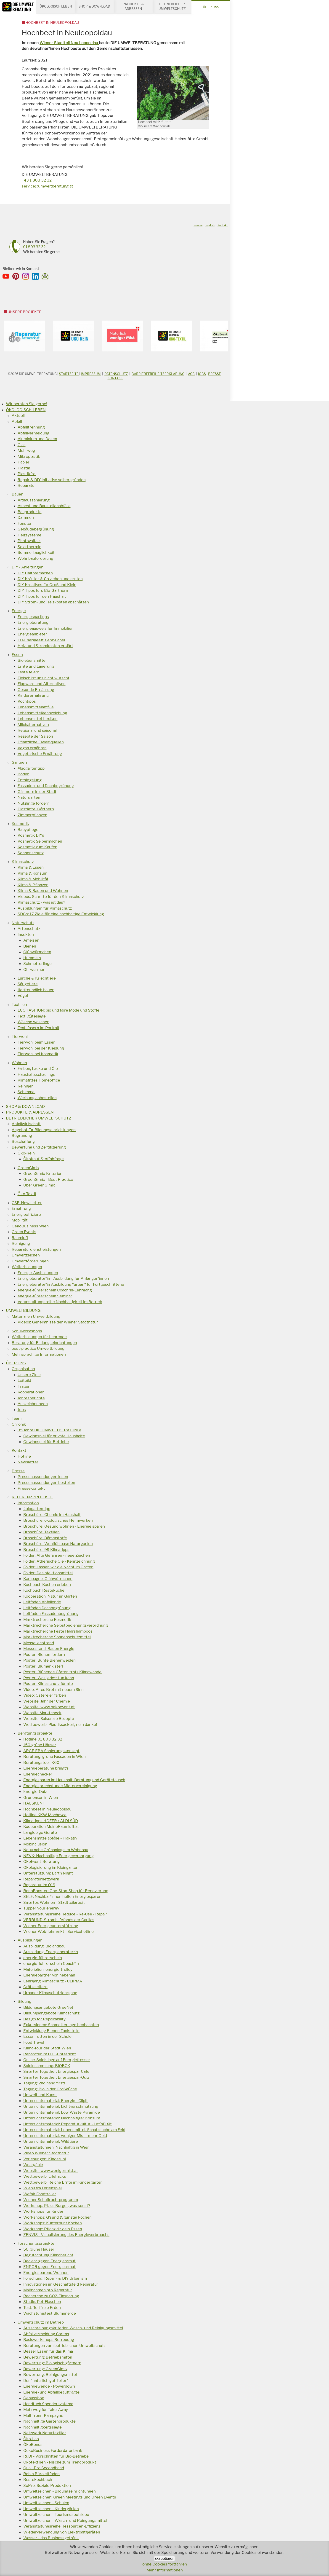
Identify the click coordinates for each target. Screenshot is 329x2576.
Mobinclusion (35, 1844)
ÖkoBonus (32, 2444)
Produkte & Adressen (133, 6)
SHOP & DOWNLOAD (25, 1106)
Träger (24, 1386)
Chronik (19, 1424)
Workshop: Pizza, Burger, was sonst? (56, 2205)
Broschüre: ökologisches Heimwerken (58, 1520)
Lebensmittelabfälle (36, 707)
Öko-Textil (27, 1194)
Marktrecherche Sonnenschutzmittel (57, 1637)
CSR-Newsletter (27, 1202)
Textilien (19, 1004)
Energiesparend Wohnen (46, 2272)
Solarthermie (29, 546)
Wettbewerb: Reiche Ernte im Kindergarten (63, 2182)
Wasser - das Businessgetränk (51, 2538)
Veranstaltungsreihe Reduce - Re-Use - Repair (65, 1914)
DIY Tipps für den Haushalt (42, 596)
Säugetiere (28, 984)
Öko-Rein (26, 1153)
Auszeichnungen (33, 1403)
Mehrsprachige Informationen (39, 1354)
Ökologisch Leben (55, 6)
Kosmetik (20, 823)
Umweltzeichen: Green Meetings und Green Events (69, 2497)
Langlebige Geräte (40, 1832)
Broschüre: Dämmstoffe (45, 1538)
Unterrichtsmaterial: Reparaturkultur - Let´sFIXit (67, 2124)
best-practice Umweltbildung (38, 1348)
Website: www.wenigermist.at (50, 2170)
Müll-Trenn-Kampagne (43, 2415)
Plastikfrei (27, 473)
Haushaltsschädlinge (36, 1074)
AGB (191, 374)
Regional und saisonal (37, 730)
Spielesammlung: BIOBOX (46, 2065)
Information (28, 1503)
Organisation (23, 1368)
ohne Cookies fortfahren (164, 2564)
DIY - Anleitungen (27, 567)
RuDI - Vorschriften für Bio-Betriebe (56, 2456)
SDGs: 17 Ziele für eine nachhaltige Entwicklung (61, 914)
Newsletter (28, 1462)
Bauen (17, 494)
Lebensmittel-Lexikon (38, 718)
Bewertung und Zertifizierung (39, 1147)
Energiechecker (37, 1774)
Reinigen (26, 1086)
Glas (22, 444)
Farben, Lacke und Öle (38, 1068)
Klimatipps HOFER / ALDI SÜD (50, 1820)
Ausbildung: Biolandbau (44, 1946)
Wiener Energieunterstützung (50, 1925)
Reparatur (27, 485)
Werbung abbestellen (37, 1097)
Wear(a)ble (33, 2164)
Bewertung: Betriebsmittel (47, 2357)
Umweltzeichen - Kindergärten (51, 2508)
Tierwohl (20, 1036)
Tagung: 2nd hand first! (44, 2083)
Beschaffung (23, 1141)
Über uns (211, 7)
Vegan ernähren (32, 748)
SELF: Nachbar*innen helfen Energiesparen (62, 1896)
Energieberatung (33, 622)
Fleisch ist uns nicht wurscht (43, 678)
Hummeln (32, 958)
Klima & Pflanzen (33, 885)
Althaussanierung (34, 500)
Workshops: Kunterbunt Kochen (52, 2223)
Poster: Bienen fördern (44, 1654)
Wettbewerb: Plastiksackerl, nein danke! (60, 1724)
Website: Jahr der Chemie (46, 1701)
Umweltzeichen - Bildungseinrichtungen (59, 2491)
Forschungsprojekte (36, 2243)
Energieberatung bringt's (46, 1768)
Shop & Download (94, 6)
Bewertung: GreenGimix (45, 2369)
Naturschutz (23, 923)
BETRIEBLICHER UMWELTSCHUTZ (38, 1118)
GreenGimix (28, 1167)
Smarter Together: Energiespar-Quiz (56, 2077)
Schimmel (26, 1092)
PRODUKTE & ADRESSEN (30, 1112)
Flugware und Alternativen (42, 683)
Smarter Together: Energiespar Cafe (56, 2071)
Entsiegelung (30, 780)
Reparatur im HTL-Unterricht (49, 2054)
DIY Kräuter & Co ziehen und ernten (50, 578)
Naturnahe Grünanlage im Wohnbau (55, 1850)
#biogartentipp (31, 768)
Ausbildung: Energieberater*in (50, 1951)
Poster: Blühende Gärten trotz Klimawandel (62, 1672)
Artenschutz (29, 928)
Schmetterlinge (37, 963)
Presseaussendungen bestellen (46, 1482)
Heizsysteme (29, 535)
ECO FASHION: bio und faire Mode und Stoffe (58, 1010)
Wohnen (19, 1062)
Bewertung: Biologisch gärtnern (52, 2363)
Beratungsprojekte (35, 1733)
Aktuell (18, 415)
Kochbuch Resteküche (43, 1590)
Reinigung (21, 1243)
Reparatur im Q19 (39, 1884)
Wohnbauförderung (35, 558)
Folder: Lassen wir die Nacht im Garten (58, 1567)
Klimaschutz (23, 861)
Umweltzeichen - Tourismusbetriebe (56, 2514)
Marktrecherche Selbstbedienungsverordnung (65, 1625)
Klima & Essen (31, 867)
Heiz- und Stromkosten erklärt (45, 645)
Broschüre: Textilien (41, 1532)
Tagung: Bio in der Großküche (50, 2089)
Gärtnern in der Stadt (37, 791)
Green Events (24, 1231)
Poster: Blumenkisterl (43, 1666)
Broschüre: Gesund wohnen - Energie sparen (64, 1526)
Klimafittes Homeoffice (39, 1080)
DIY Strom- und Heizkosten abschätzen (53, 602)
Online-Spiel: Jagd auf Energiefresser (56, 2059)
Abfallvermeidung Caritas (46, 2334)
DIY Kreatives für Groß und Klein (47, 584)
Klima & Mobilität (33, 879)
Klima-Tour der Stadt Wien (47, 2048)
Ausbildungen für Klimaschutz (45, 908)
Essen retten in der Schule (47, 2036)
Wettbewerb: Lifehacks (44, 2176)
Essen (17, 654)
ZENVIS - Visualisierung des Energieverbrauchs (66, 2234)
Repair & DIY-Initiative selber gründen (52, 479)
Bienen (29, 946)
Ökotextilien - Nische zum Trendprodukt (59, 2462)
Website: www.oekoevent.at (49, 1707)
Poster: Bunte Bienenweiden (49, 1660)
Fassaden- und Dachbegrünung (46, 785)
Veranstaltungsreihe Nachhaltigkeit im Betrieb (60, 1301)
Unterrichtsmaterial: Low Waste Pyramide (61, 2112)
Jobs (202, 374)
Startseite (69, 374)
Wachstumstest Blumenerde (49, 2313)
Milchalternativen (33, 724)
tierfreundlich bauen (36, 990)
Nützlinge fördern (34, 803)
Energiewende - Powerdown (49, 2386)
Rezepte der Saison (35, 736)
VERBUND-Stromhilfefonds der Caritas (58, 1919)
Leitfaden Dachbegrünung (47, 1608)
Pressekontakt (31, 1488)
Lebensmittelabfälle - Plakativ (50, 1838)
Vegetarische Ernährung (40, 753)
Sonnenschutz (31, 853)
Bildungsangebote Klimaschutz (51, 2013)
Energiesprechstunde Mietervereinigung (60, 1785)
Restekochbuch (37, 2479)
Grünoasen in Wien (40, 1797)
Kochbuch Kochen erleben (47, 1584)
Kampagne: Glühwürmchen (47, 1578)
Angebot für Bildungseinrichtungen (44, 1129)
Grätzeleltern (35, 1986)
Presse (214, 374)
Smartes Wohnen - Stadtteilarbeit (54, 1902)
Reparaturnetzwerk (41, 1879)
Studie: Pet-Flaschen (42, 2301)
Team (16, 1418)
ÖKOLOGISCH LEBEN (26, 409)
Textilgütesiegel (32, 1016)
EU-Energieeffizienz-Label (41, 640)
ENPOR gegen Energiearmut (49, 2266)
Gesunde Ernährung (36, 689)
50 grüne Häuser (38, 2249)
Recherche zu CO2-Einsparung (51, 2296)
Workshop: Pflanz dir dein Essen (52, 2229)
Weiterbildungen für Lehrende (39, 1336)
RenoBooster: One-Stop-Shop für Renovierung (65, 1890)
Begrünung (22, 1135)
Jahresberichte (31, 1398)
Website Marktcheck (42, 1713)
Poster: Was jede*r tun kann (48, 1678)
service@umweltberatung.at (47, 186)
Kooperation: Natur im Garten (50, 1596)
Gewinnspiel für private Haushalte (54, 1436)
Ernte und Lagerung (36, 666)
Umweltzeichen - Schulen (46, 2503)
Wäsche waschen (33, 1022)
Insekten (26, 934)
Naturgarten (29, 797)
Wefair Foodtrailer (39, 2194)
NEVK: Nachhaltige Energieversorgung (58, 1855)
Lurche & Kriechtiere (37, 978)
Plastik (24, 468)
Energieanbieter (32, 634)
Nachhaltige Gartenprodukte (49, 2421)
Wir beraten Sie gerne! (26, 404)
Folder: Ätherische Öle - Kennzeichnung (59, 1561)
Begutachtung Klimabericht (48, 2255)
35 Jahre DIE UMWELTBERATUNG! (49, 1430)
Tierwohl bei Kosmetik (38, 1054)
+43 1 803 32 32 (37, 180)
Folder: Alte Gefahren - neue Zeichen (56, 1555)
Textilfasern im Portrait (38, 1028)
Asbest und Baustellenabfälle (44, 505)
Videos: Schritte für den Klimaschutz (51, 896)
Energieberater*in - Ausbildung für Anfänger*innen (63, 1278)
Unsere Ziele (29, 1374)
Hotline (24, 1456)
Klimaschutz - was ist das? (41, 902)
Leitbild (24, 1380)
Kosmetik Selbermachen (40, 841)
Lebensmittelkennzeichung (42, 713)
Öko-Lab (31, 2439)
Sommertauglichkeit (36, 552)
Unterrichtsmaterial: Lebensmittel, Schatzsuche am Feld (74, 2129)
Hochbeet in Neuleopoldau (52, 22)
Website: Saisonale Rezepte (48, 1718)
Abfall (17, 421)
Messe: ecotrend (38, 1643)
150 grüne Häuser (39, 1745)
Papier (23, 462)
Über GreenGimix (39, 1185)
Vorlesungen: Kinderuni (44, 2159)
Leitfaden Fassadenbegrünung (51, 1613)
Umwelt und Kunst (40, 2094)
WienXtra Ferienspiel (42, 2188)
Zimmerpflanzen (32, 815)
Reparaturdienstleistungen (36, 1249)
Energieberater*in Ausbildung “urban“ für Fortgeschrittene (71, 1284)
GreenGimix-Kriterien (42, 1173)
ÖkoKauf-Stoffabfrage (43, 1159)
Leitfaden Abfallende (42, 1602)
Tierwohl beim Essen (37, 1042)
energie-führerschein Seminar (45, 1296)
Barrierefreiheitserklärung (158, 374)
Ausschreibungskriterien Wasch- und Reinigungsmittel (73, 2328)
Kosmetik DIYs (31, 835)
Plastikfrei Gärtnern (36, 809)
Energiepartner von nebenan (49, 1975)
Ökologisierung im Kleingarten (50, 1867)
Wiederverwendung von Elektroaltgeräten (61, 2532)
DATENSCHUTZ (116, 374)
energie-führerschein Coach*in (51, 1963)
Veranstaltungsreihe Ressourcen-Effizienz (61, 2526)
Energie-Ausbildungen (38, 1272)
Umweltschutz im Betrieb (41, 2322)
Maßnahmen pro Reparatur (47, 2290)
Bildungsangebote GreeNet (48, 2007)
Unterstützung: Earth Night (48, 1873)
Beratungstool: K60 (41, 1762)
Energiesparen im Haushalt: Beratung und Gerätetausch (74, 1780)
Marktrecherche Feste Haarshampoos (58, 1631)
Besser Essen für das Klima (48, 2351)
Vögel (23, 995)
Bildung (24, 2001)
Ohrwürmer (34, 969)
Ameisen (31, 940)
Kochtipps (27, 701)
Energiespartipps (33, 616)
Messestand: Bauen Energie (48, 1648)
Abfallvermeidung (33, 433)
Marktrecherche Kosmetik (47, 1619)
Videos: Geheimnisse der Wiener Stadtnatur (58, 1322)
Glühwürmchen (37, 952)
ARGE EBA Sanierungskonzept (51, 1751)
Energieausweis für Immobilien (46, 628)
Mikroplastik (29, 456)
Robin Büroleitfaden (41, 2474)
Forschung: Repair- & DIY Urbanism (55, 2278)
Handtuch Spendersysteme (48, 2404)
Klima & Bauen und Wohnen (43, 890)
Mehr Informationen (164, 2570)
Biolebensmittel (32, 660)
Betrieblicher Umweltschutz (172, 6)
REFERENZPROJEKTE (32, 1497)
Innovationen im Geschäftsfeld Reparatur (60, 2284)
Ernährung (21, 1208)
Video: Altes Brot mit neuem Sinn (53, 1689)
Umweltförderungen (30, 1261)
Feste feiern (29, 672)
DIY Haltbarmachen (35, 573)
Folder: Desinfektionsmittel (48, 1573)
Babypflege (28, 829)
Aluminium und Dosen (37, 438)
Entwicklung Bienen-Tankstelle (51, 2030)
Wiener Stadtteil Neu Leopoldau (69, 42)
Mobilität (20, 1220)
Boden (23, 774)
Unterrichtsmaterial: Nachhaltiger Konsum (61, 2118)
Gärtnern (20, 762)
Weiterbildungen (27, 1266)
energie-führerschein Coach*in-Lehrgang (55, 1290)
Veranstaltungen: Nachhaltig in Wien (56, 2147)
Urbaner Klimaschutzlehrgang (50, 1992)
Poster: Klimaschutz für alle (48, 1683)
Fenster (25, 523)
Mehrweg (26, 450)
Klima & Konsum (32, 873)
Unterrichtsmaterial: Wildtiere (50, 2141)
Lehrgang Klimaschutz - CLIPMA (52, 1981)
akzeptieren (164, 2558)
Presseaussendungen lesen (43, 1476)
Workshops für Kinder (43, 2211)
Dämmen (26, 517)
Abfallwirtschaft (26, 1124)
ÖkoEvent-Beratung (41, 1861)
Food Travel (33, 2042)
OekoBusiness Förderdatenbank (52, 2450)
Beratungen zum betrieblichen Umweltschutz (64, 2345)
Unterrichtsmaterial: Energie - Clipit (55, 2100)
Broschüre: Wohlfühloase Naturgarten (58, 1543)
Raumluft (20, 1237)
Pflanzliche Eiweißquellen (41, 742)
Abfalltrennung (31, 427)
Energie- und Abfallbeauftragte (51, 2392)
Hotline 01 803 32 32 (42, 1739)
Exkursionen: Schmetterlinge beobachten (61, 2024)
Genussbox (33, 2398)
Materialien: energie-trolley (47, 1969)
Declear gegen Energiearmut (49, 2261)
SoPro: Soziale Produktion (47, 2485)
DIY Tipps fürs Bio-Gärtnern (43, 590)
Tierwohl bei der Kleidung (41, 1048)
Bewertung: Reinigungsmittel (50, 2374)
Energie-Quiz (35, 1791)
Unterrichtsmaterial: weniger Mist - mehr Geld (65, 2135)
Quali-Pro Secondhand (43, 2468)
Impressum (91, 374)
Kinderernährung (33, 695)
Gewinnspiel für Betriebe (46, 1441)
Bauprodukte (30, 511)
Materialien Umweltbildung (36, 1316)
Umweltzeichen (26, 1255)
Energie (19, 610)
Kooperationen (31, 1392)
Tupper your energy (41, 1908)
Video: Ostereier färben (44, 1695)
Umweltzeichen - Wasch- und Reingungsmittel (65, 2520)
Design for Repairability (44, 2019)
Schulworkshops (27, 1331)
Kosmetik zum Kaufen (37, 847)
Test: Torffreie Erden (42, 2307)
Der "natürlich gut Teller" (45, 2380)
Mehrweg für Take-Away (45, 2409)
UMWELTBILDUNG (23, 1310)
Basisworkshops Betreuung (48, 2339)
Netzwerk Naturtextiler (44, 2433)
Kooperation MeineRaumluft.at (51, 1826)
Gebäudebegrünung (36, 529)
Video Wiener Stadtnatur (46, 2153)
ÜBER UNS (16, 1363)
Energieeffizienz (26, 1214)
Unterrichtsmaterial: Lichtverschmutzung (60, 2106)
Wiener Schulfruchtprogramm (50, 2199)
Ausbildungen (30, 1940)
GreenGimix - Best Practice (48, 1179)
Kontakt (115, 378)
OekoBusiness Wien (30, 1226)
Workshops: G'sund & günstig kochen (57, 2217)
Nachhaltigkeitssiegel (43, 2427)
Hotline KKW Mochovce (44, 1815)
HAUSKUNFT (35, 1803)
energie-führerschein (42, 1957)
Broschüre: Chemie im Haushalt (52, 1514)
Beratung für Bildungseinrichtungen (44, 1342)
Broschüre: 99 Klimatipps (46, 1549)
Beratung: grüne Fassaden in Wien (54, 1756)
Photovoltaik (29, 540)
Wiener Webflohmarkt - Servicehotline (58, 1931)
